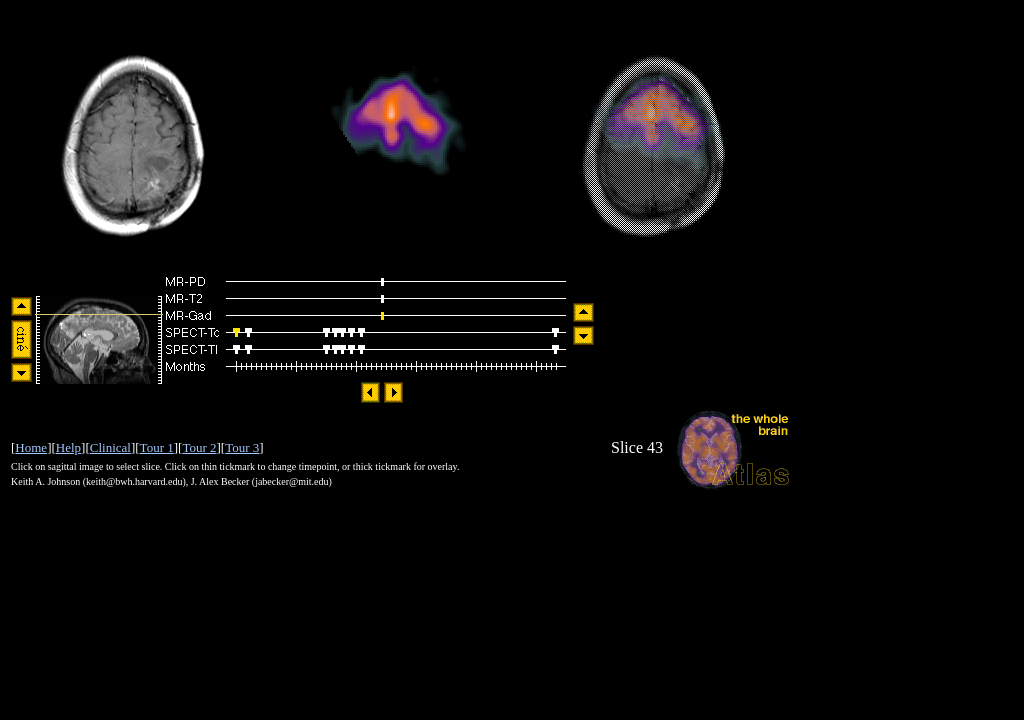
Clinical (110, 447)
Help (68, 447)
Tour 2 (199, 447)
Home (31, 447)
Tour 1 (157, 447)
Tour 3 (242, 447)
